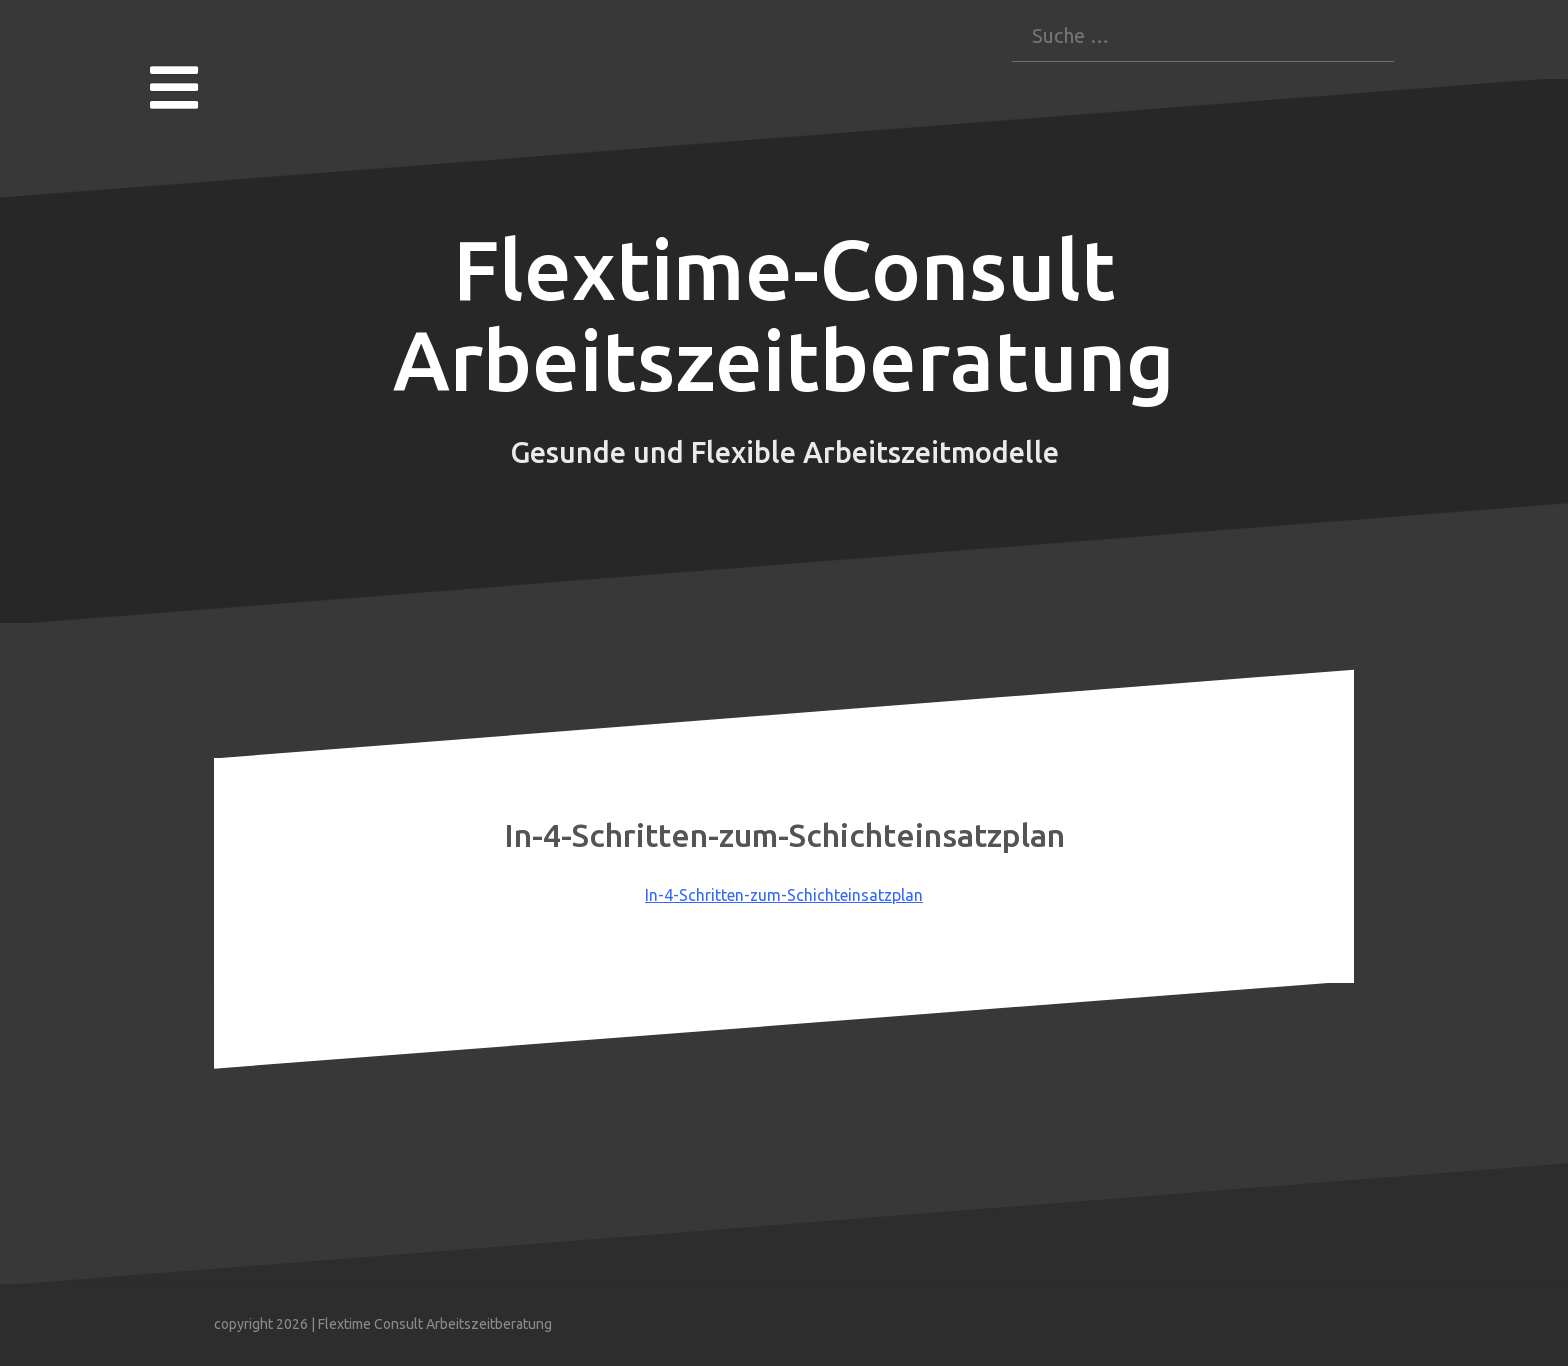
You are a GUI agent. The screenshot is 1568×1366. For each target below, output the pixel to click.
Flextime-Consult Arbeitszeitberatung (784, 315)
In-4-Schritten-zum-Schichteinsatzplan (784, 895)
